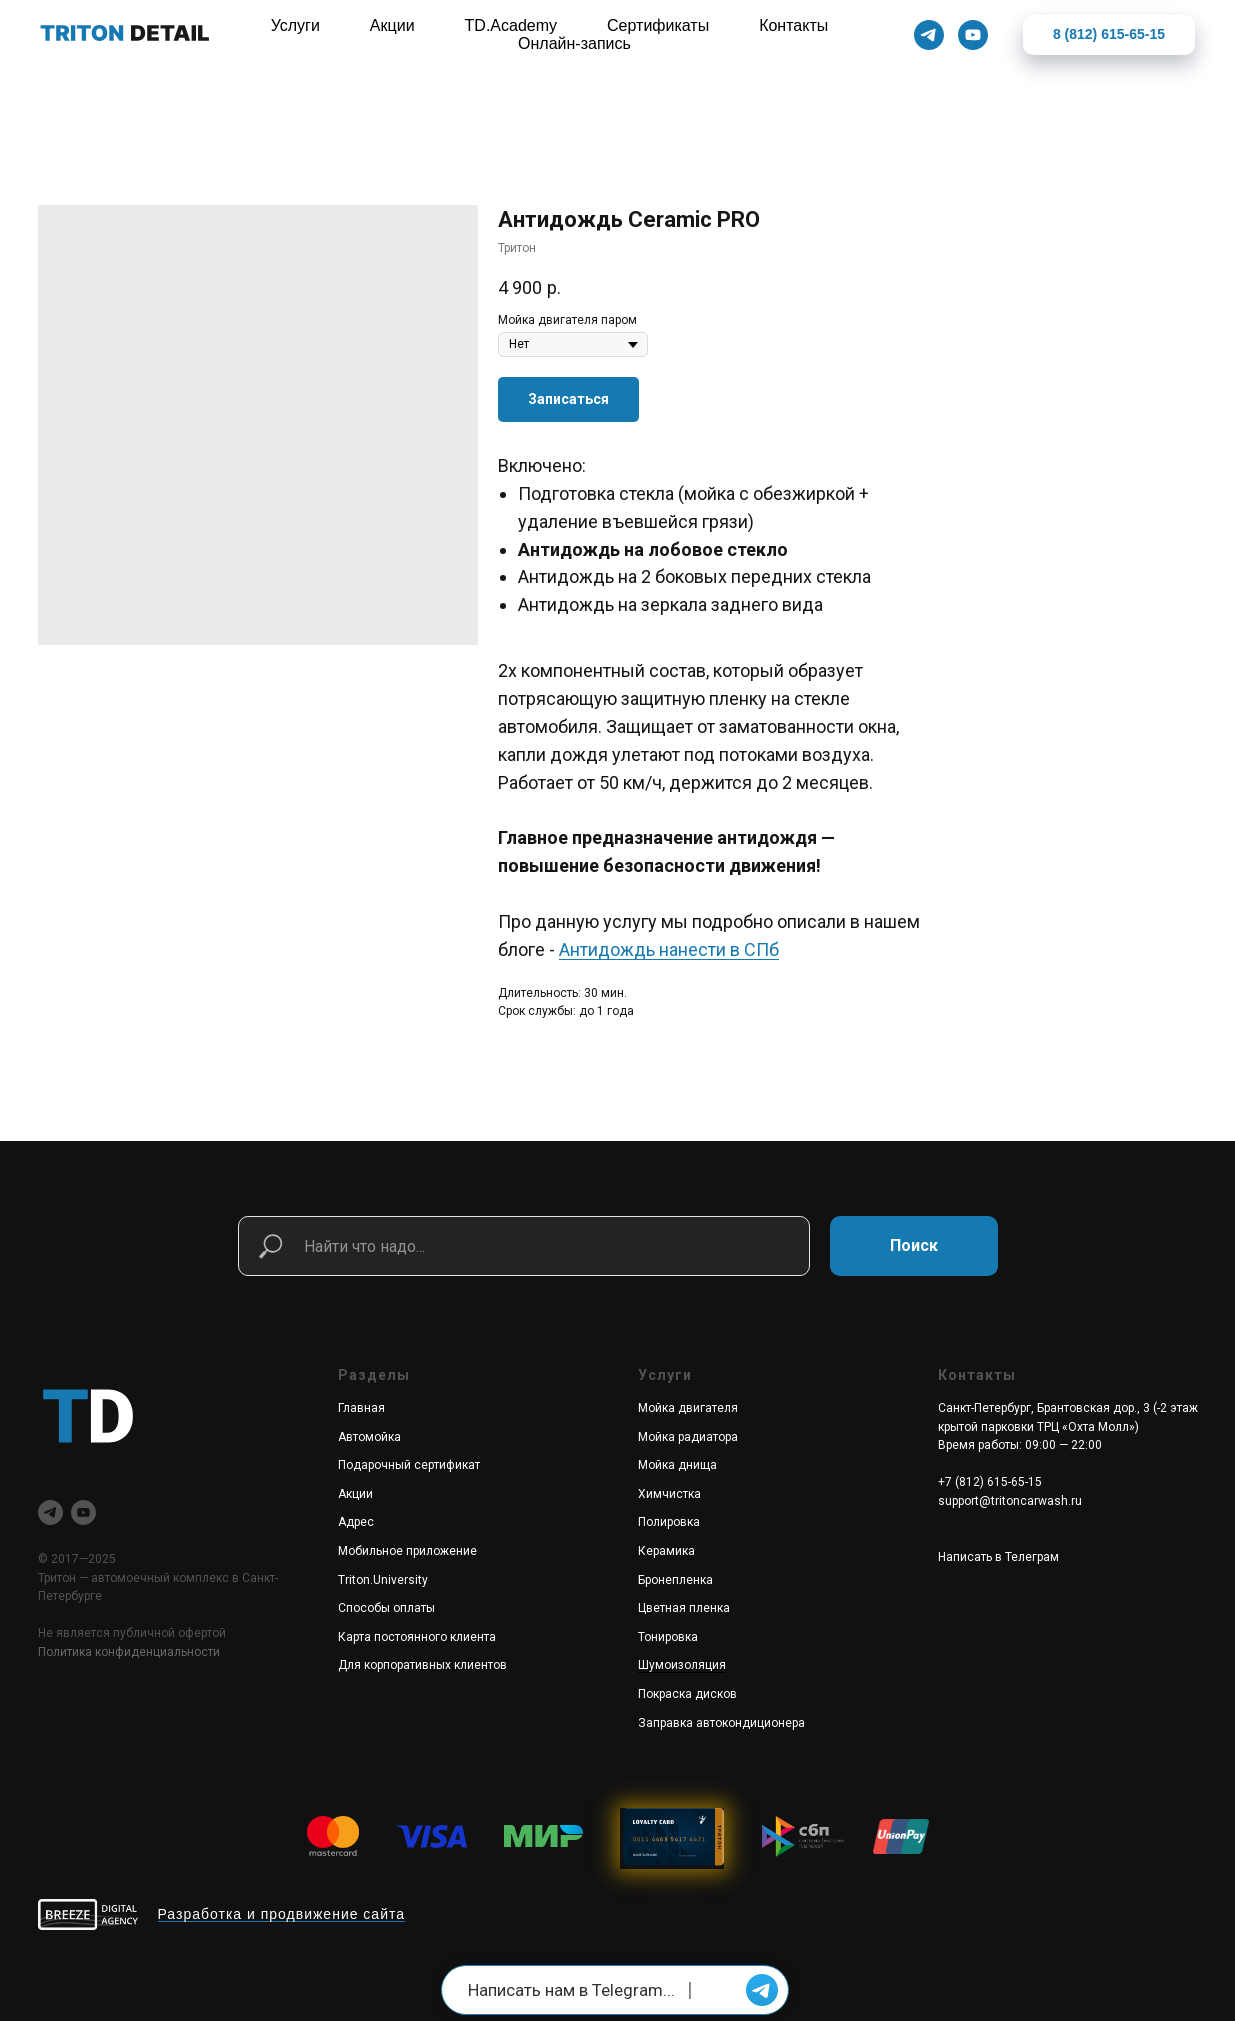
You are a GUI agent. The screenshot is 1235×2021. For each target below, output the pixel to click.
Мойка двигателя (688, 1408)
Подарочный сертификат (409, 1465)
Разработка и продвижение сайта (282, 1914)
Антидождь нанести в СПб (669, 949)
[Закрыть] (1203, 35)
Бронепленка (675, 1580)
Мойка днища (677, 1465)
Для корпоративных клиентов (422, 1665)
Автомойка (369, 1437)
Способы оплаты (386, 1608)
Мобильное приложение (407, 1551)
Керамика (666, 1551)
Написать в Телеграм (998, 1557)
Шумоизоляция (682, 1665)
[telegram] (50, 1512)
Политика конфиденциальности (129, 1652)
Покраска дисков (687, 1694)
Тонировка (668, 1637)
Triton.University (383, 1580)
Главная (361, 1408)
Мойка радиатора (688, 1437)
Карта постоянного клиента (417, 1637)
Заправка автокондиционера (721, 1723)
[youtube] (83, 1512)
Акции (355, 1494)
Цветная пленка (684, 1608)
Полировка (669, 1522)
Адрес (356, 1522)
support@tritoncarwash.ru (1010, 1501)
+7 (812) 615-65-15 (990, 1482)
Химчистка (669, 1494)
